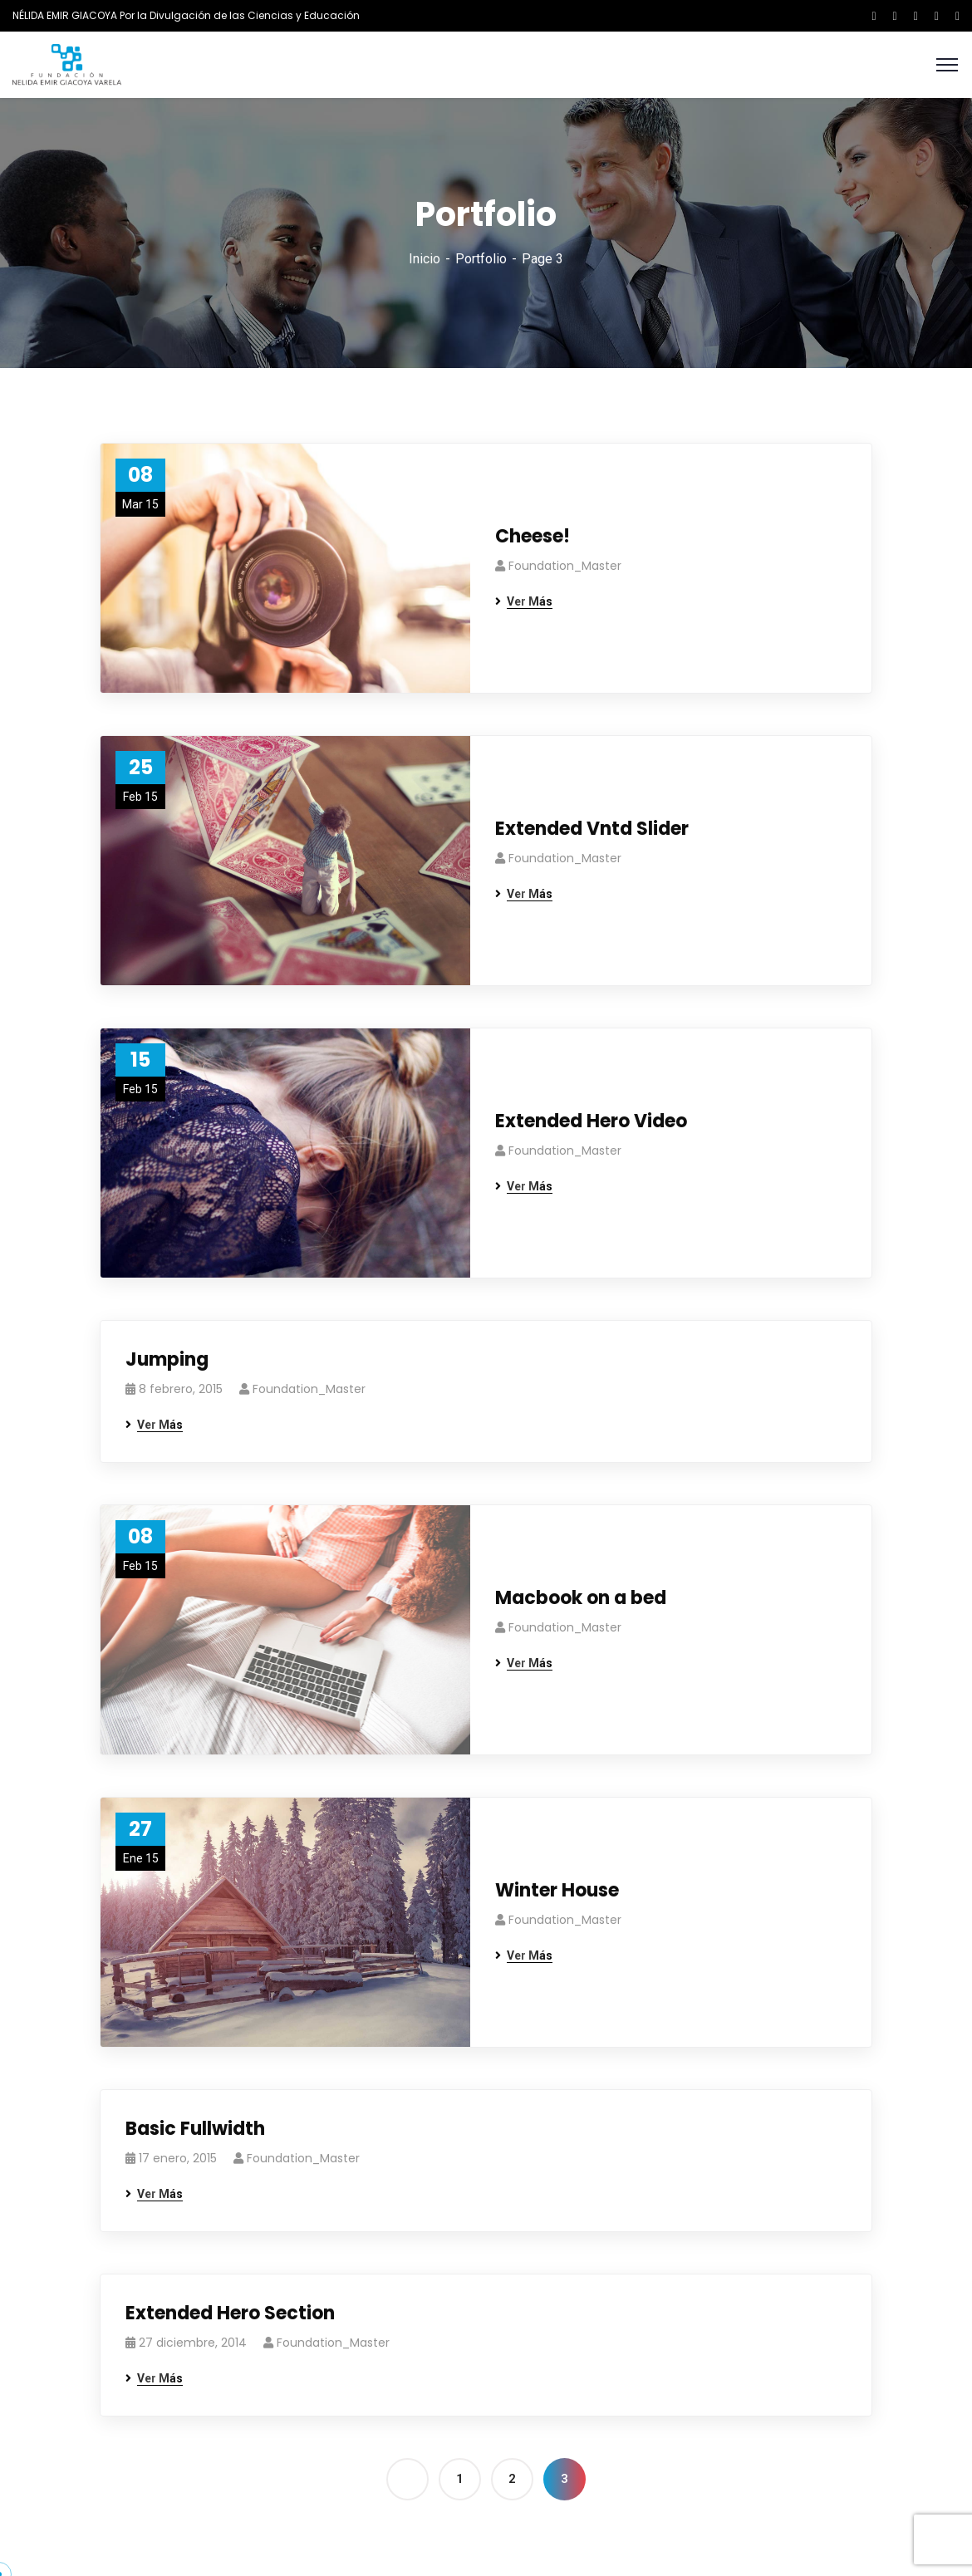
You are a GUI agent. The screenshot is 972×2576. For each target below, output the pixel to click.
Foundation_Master (564, 565)
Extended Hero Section (230, 2313)
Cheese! (532, 536)
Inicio (424, 259)
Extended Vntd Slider (592, 828)
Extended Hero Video (591, 1121)
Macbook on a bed (580, 1598)
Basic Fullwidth (195, 2129)
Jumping (167, 1359)
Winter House (557, 1890)
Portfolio (481, 259)
